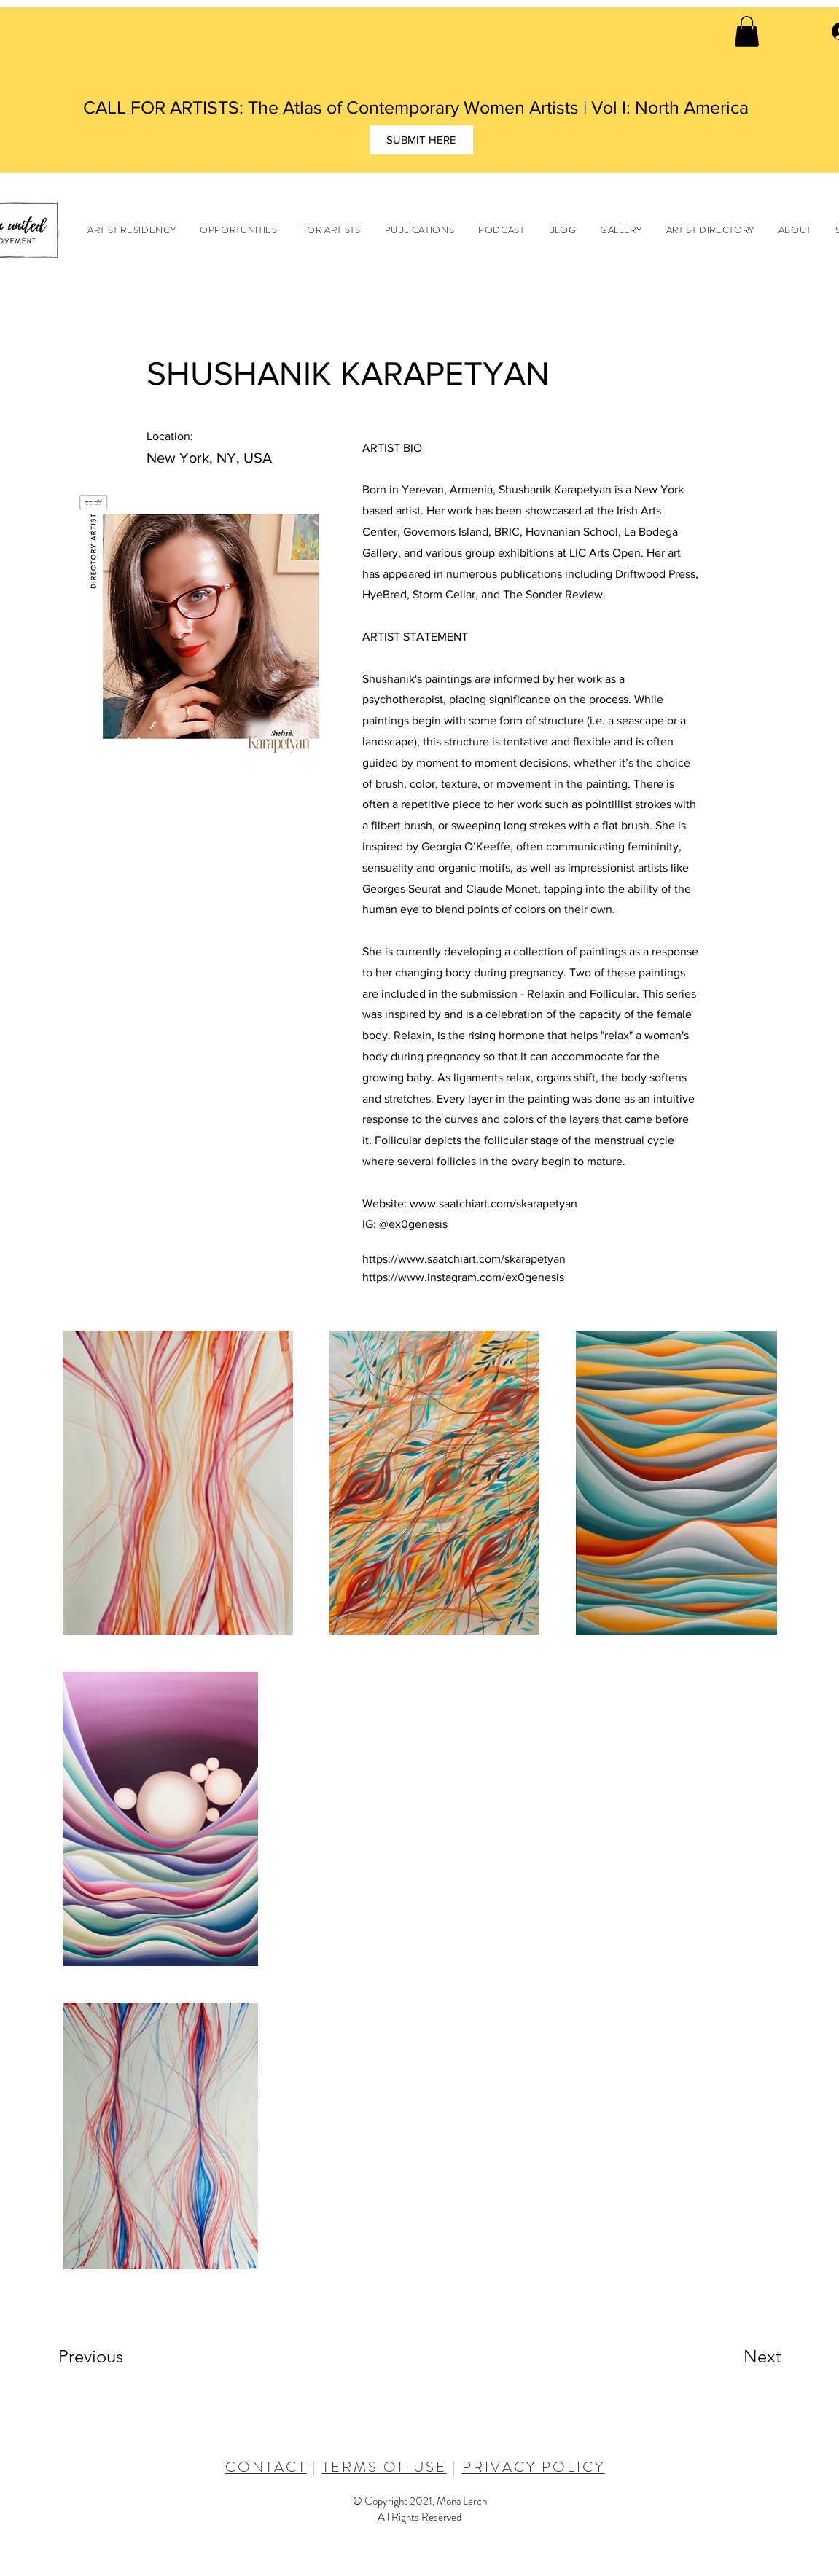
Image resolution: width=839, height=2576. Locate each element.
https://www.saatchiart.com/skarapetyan (464, 1259)
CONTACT (266, 2467)
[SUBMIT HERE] (421, 139)
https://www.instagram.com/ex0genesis (463, 1277)
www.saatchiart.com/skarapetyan (493, 1203)
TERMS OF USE (384, 2467)
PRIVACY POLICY (533, 2467)
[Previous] (110, 2356)
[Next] (733, 2356)
